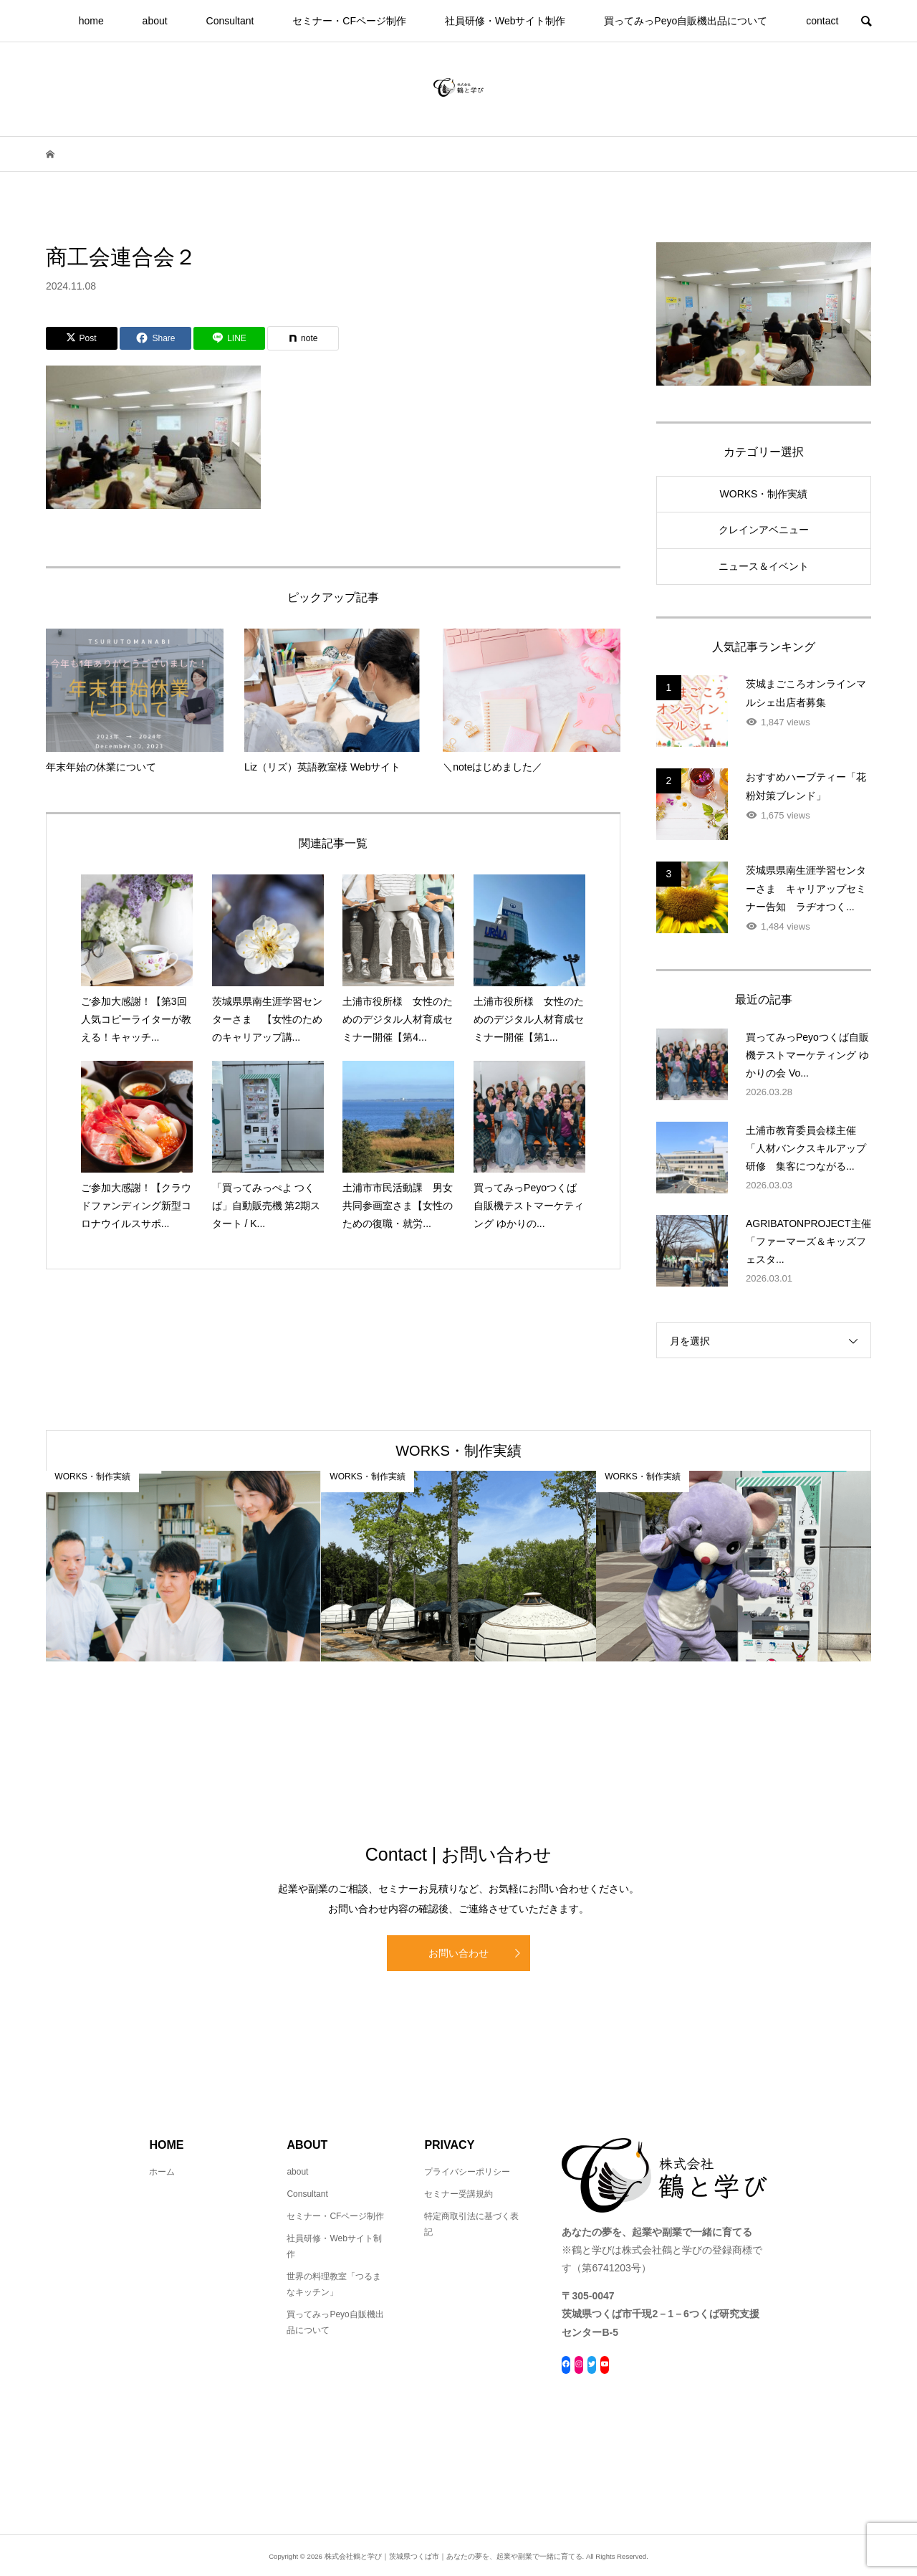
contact (822, 21)
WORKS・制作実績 (764, 494)
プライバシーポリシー (467, 2172)
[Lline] (229, 338)
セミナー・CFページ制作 (349, 21)
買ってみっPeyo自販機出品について (685, 21)
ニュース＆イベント (764, 566)
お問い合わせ (458, 1953)
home (91, 21)
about (155, 21)
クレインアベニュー (764, 529)
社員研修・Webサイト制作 (505, 21)
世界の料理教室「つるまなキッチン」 (334, 2284)
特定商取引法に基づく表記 (471, 2224)
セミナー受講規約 (458, 2194)
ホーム (162, 2172)
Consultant (230, 21)
